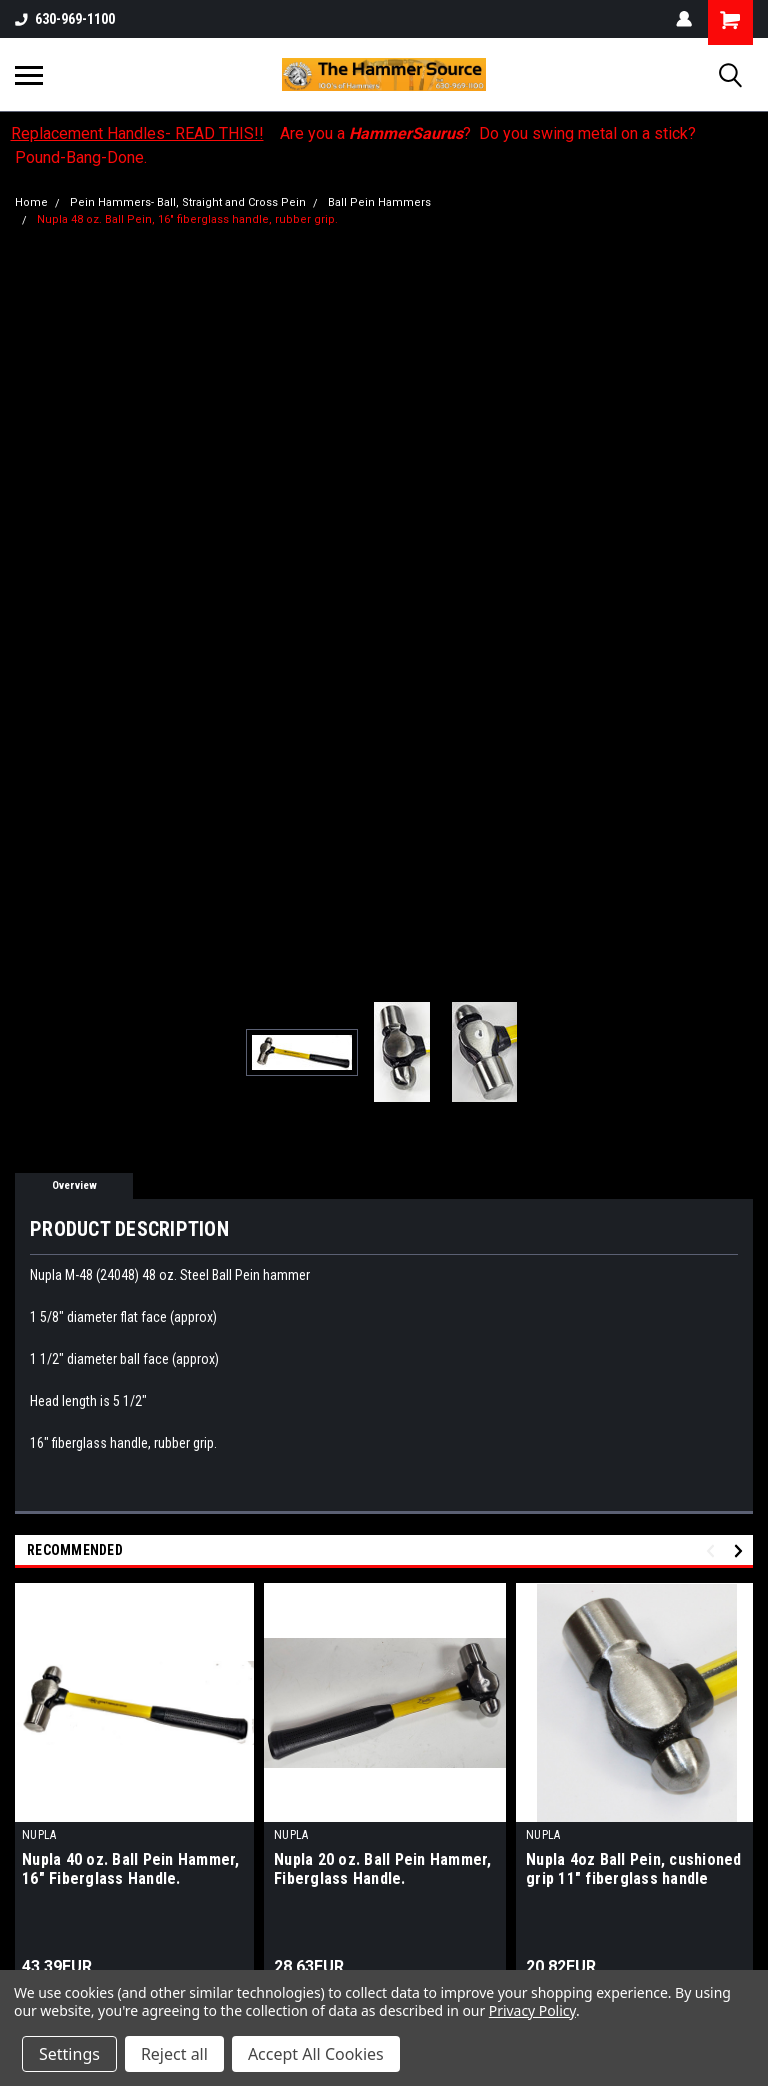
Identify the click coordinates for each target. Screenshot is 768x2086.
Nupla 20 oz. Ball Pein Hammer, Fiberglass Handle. (383, 1869)
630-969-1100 (65, 19)
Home (31, 202)
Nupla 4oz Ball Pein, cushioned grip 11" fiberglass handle (634, 1869)
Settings (69, 2054)
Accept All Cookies (316, 2054)
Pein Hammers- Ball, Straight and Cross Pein (188, 202)
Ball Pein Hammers (379, 202)
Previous (713, 1551)
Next (741, 1551)
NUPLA (39, 1835)
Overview (74, 1185)
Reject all (174, 2054)
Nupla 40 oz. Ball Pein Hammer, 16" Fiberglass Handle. (131, 1869)
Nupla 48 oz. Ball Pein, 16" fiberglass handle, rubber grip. (187, 219)
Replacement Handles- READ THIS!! (137, 133)
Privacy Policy (532, 2010)
